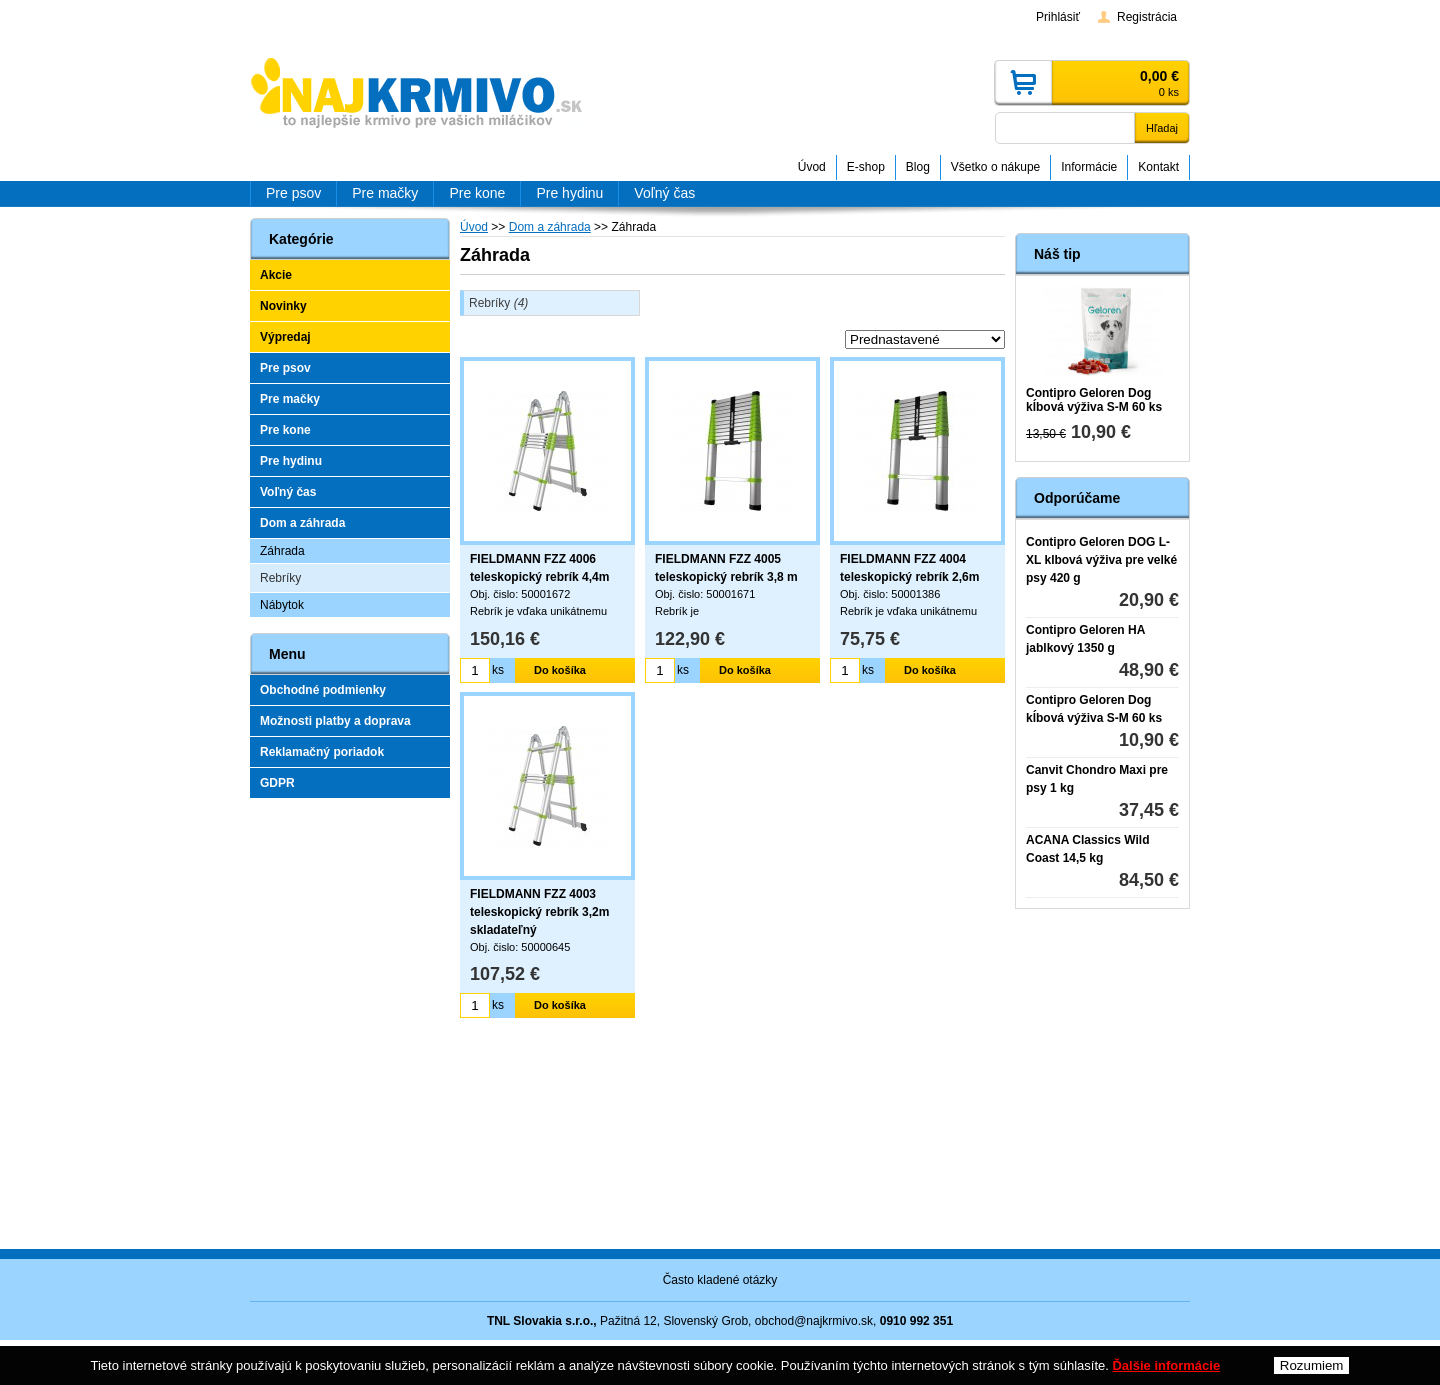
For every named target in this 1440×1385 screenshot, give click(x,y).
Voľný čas (288, 492)
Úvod (812, 167)
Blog (918, 167)
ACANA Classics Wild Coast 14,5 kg (1087, 849)
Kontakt (1158, 167)
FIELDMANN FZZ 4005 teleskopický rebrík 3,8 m (726, 568)
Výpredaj (285, 337)
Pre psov (285, 368)
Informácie (1089, 167)
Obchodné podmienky (323, 690)
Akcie (276, 275)
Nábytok (282, 605)
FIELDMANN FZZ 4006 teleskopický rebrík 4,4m (539, 568)
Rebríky (498, 303)
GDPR (277, 783)
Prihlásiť (1058, 17)
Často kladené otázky (720, 1280)
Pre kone (285, 430)
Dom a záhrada (302, 523)
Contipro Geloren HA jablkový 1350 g (1085, 639)
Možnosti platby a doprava (335, 721)
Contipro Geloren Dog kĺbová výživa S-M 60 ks (1094, 400)
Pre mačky (290, 399)
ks (498, 670)
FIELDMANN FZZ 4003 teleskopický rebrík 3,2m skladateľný (539, 912)
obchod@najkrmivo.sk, (816, 1321)
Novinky (283, 306)
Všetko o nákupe (995, 167)
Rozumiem (1312, 1365)
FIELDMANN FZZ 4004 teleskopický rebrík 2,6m (909, 568)
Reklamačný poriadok (322, 752)
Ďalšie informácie (1166, 1365)
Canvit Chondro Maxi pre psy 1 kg (1097, 779)
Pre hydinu (291, 461)
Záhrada (282, 551)
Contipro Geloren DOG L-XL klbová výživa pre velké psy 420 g (1101, 560)
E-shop (866, 167)
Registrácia (1147, 17)
